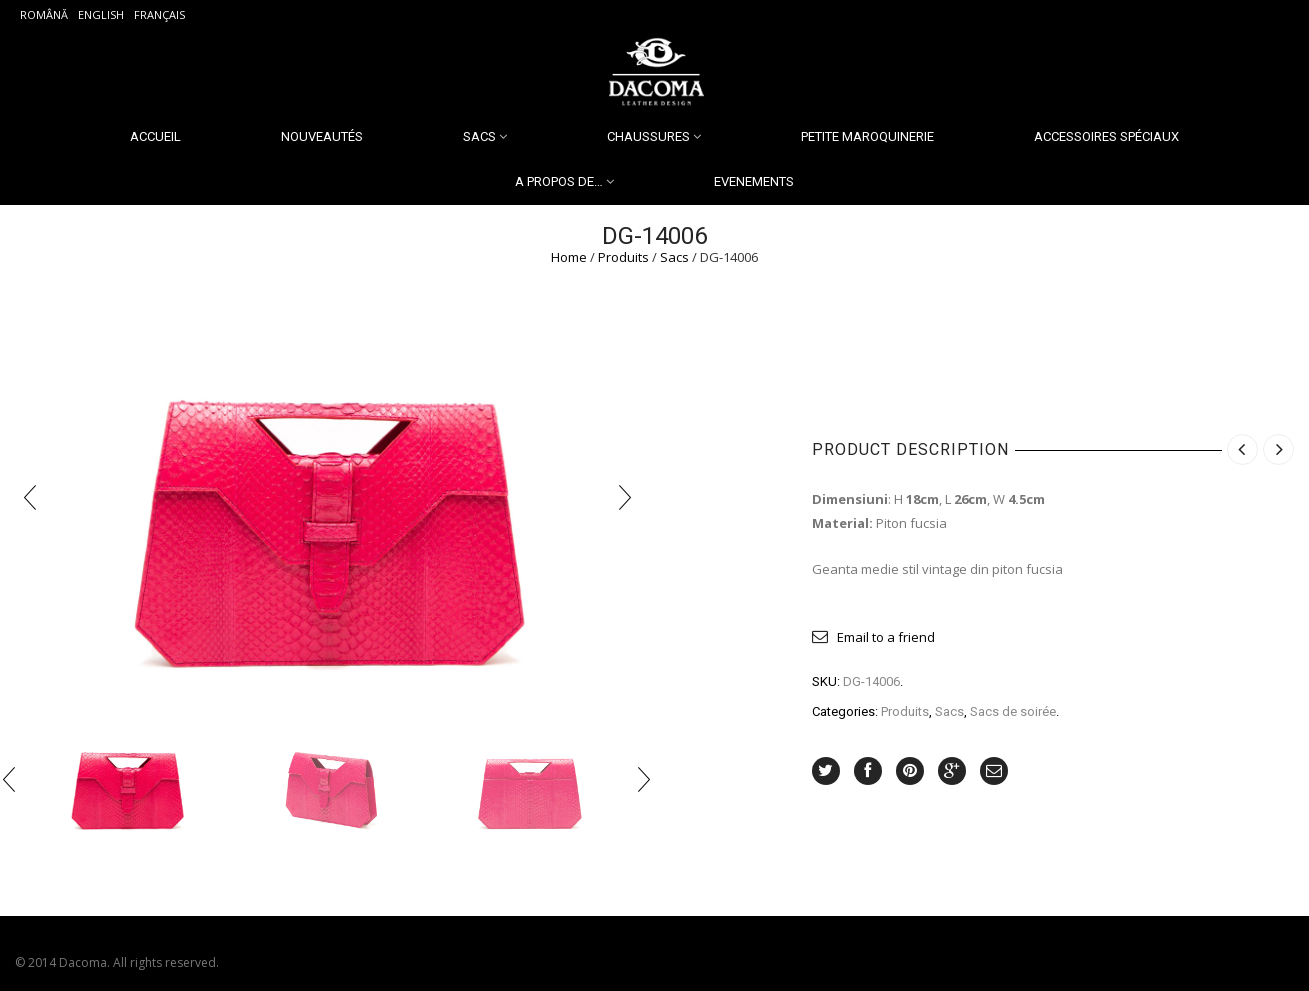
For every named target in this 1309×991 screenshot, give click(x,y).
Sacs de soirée (1013, 711)
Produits (623, 257)
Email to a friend (886, 637)
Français (159, 14)
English (101, 14)
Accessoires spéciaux (1106, 136)
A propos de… (559, 181)
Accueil (155, 136)
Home (569, 257)
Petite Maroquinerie (867, 136)
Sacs (479, 136)
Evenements (754, 181)
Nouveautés (322, 136)
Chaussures (648, 136)
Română (44, 14)
